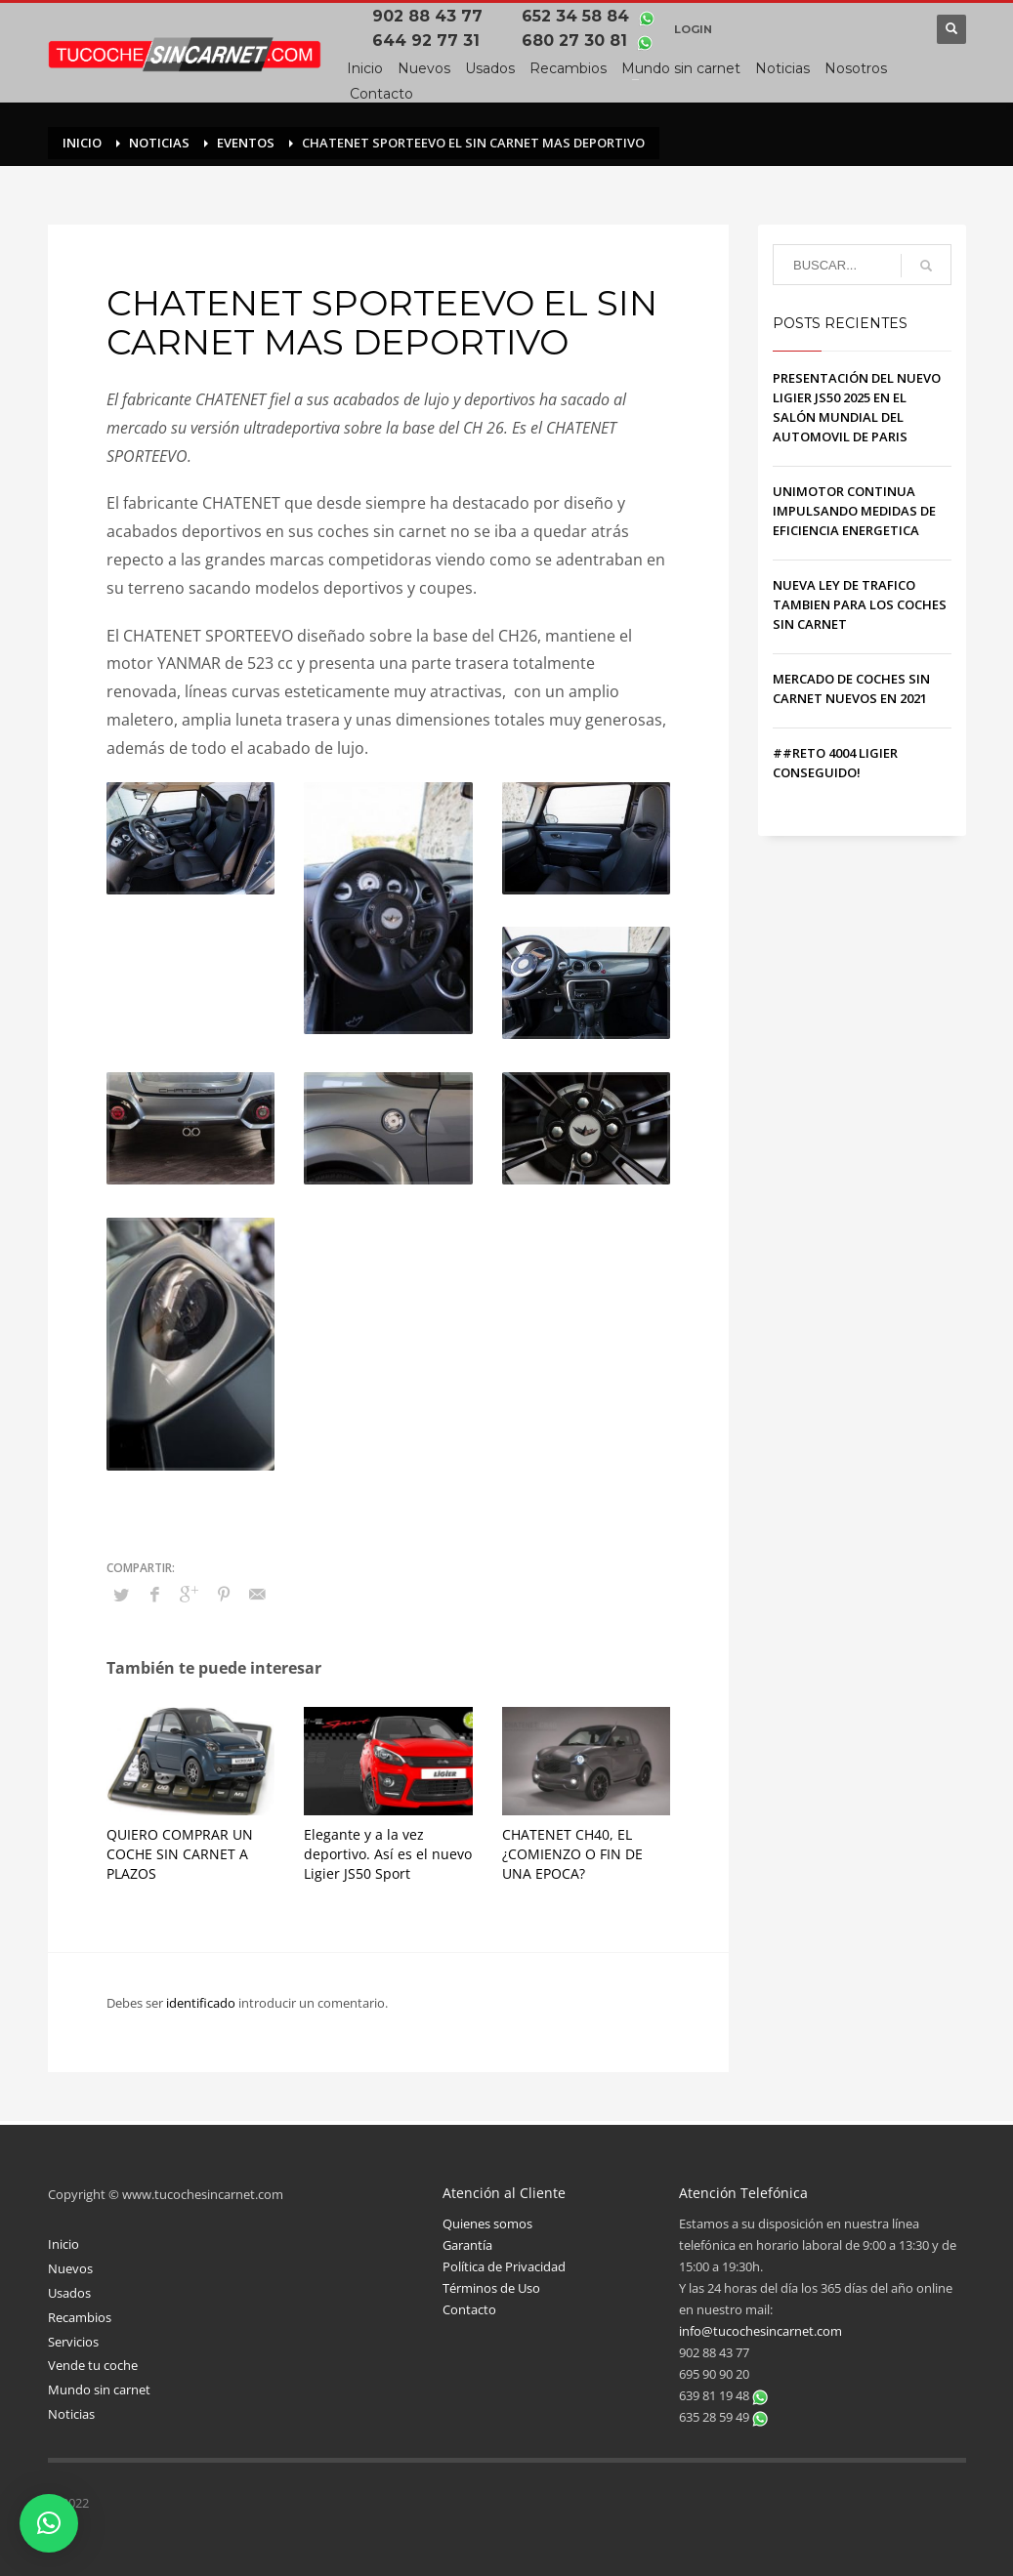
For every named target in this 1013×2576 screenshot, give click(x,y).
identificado (202, 2003)
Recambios (79, 2317)
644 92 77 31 (430, 40)
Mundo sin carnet (99, 2389)
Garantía (467, 2245)
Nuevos (70, 2268)
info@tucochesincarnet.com (760, 2331)
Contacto (469, 2309)
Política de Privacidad (504, 2266)
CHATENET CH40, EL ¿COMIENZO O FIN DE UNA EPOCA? (572, 1854)
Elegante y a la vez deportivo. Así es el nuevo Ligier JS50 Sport (388, 1854)
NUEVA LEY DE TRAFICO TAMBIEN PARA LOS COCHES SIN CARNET (860, 604)
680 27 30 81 (577, 40)
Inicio (63, 2244)
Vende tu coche (93, 2365)
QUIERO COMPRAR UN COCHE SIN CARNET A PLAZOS (179, 1854)
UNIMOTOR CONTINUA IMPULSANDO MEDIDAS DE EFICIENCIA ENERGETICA (854, 510)
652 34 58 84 (578, 16)
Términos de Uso (491, 2288)
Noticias (71, 2414)
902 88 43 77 (432, 16)
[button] (49, 2523)
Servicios (73, 2341)
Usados (69, 2293)
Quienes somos (487, 2223)
